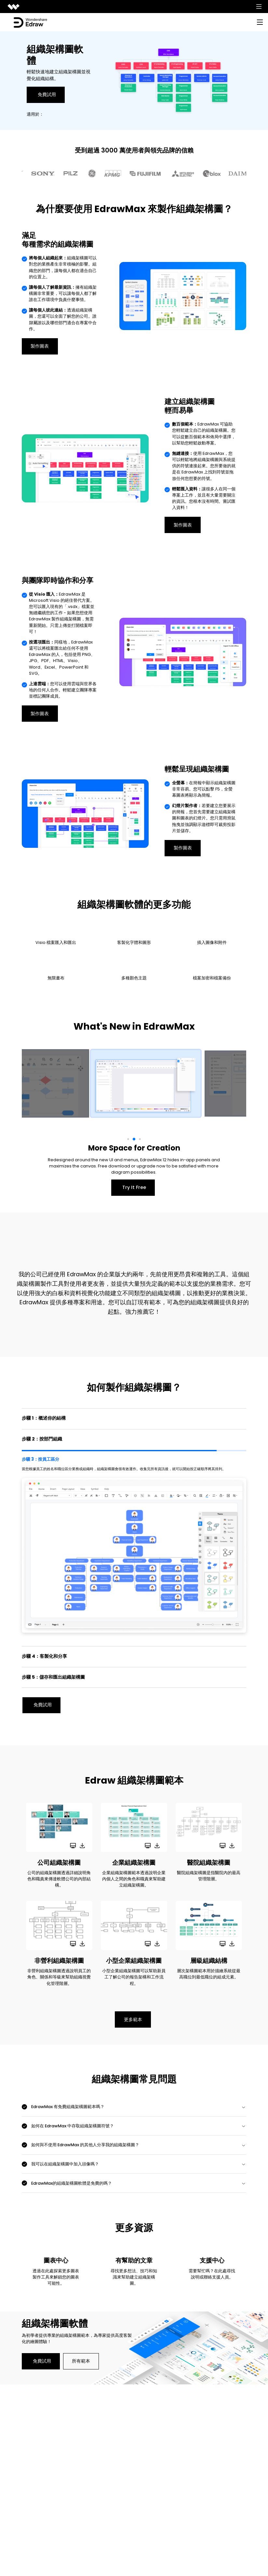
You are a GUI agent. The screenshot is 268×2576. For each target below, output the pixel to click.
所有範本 (81, 2361)
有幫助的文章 (134, 2261)
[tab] (134, 1418)
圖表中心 (56, 2261)
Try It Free (134, 1187)
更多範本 (133, 2020)
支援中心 (212, 2261)
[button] (128, 1139)
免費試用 (47, 94)
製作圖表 (40, 346)
